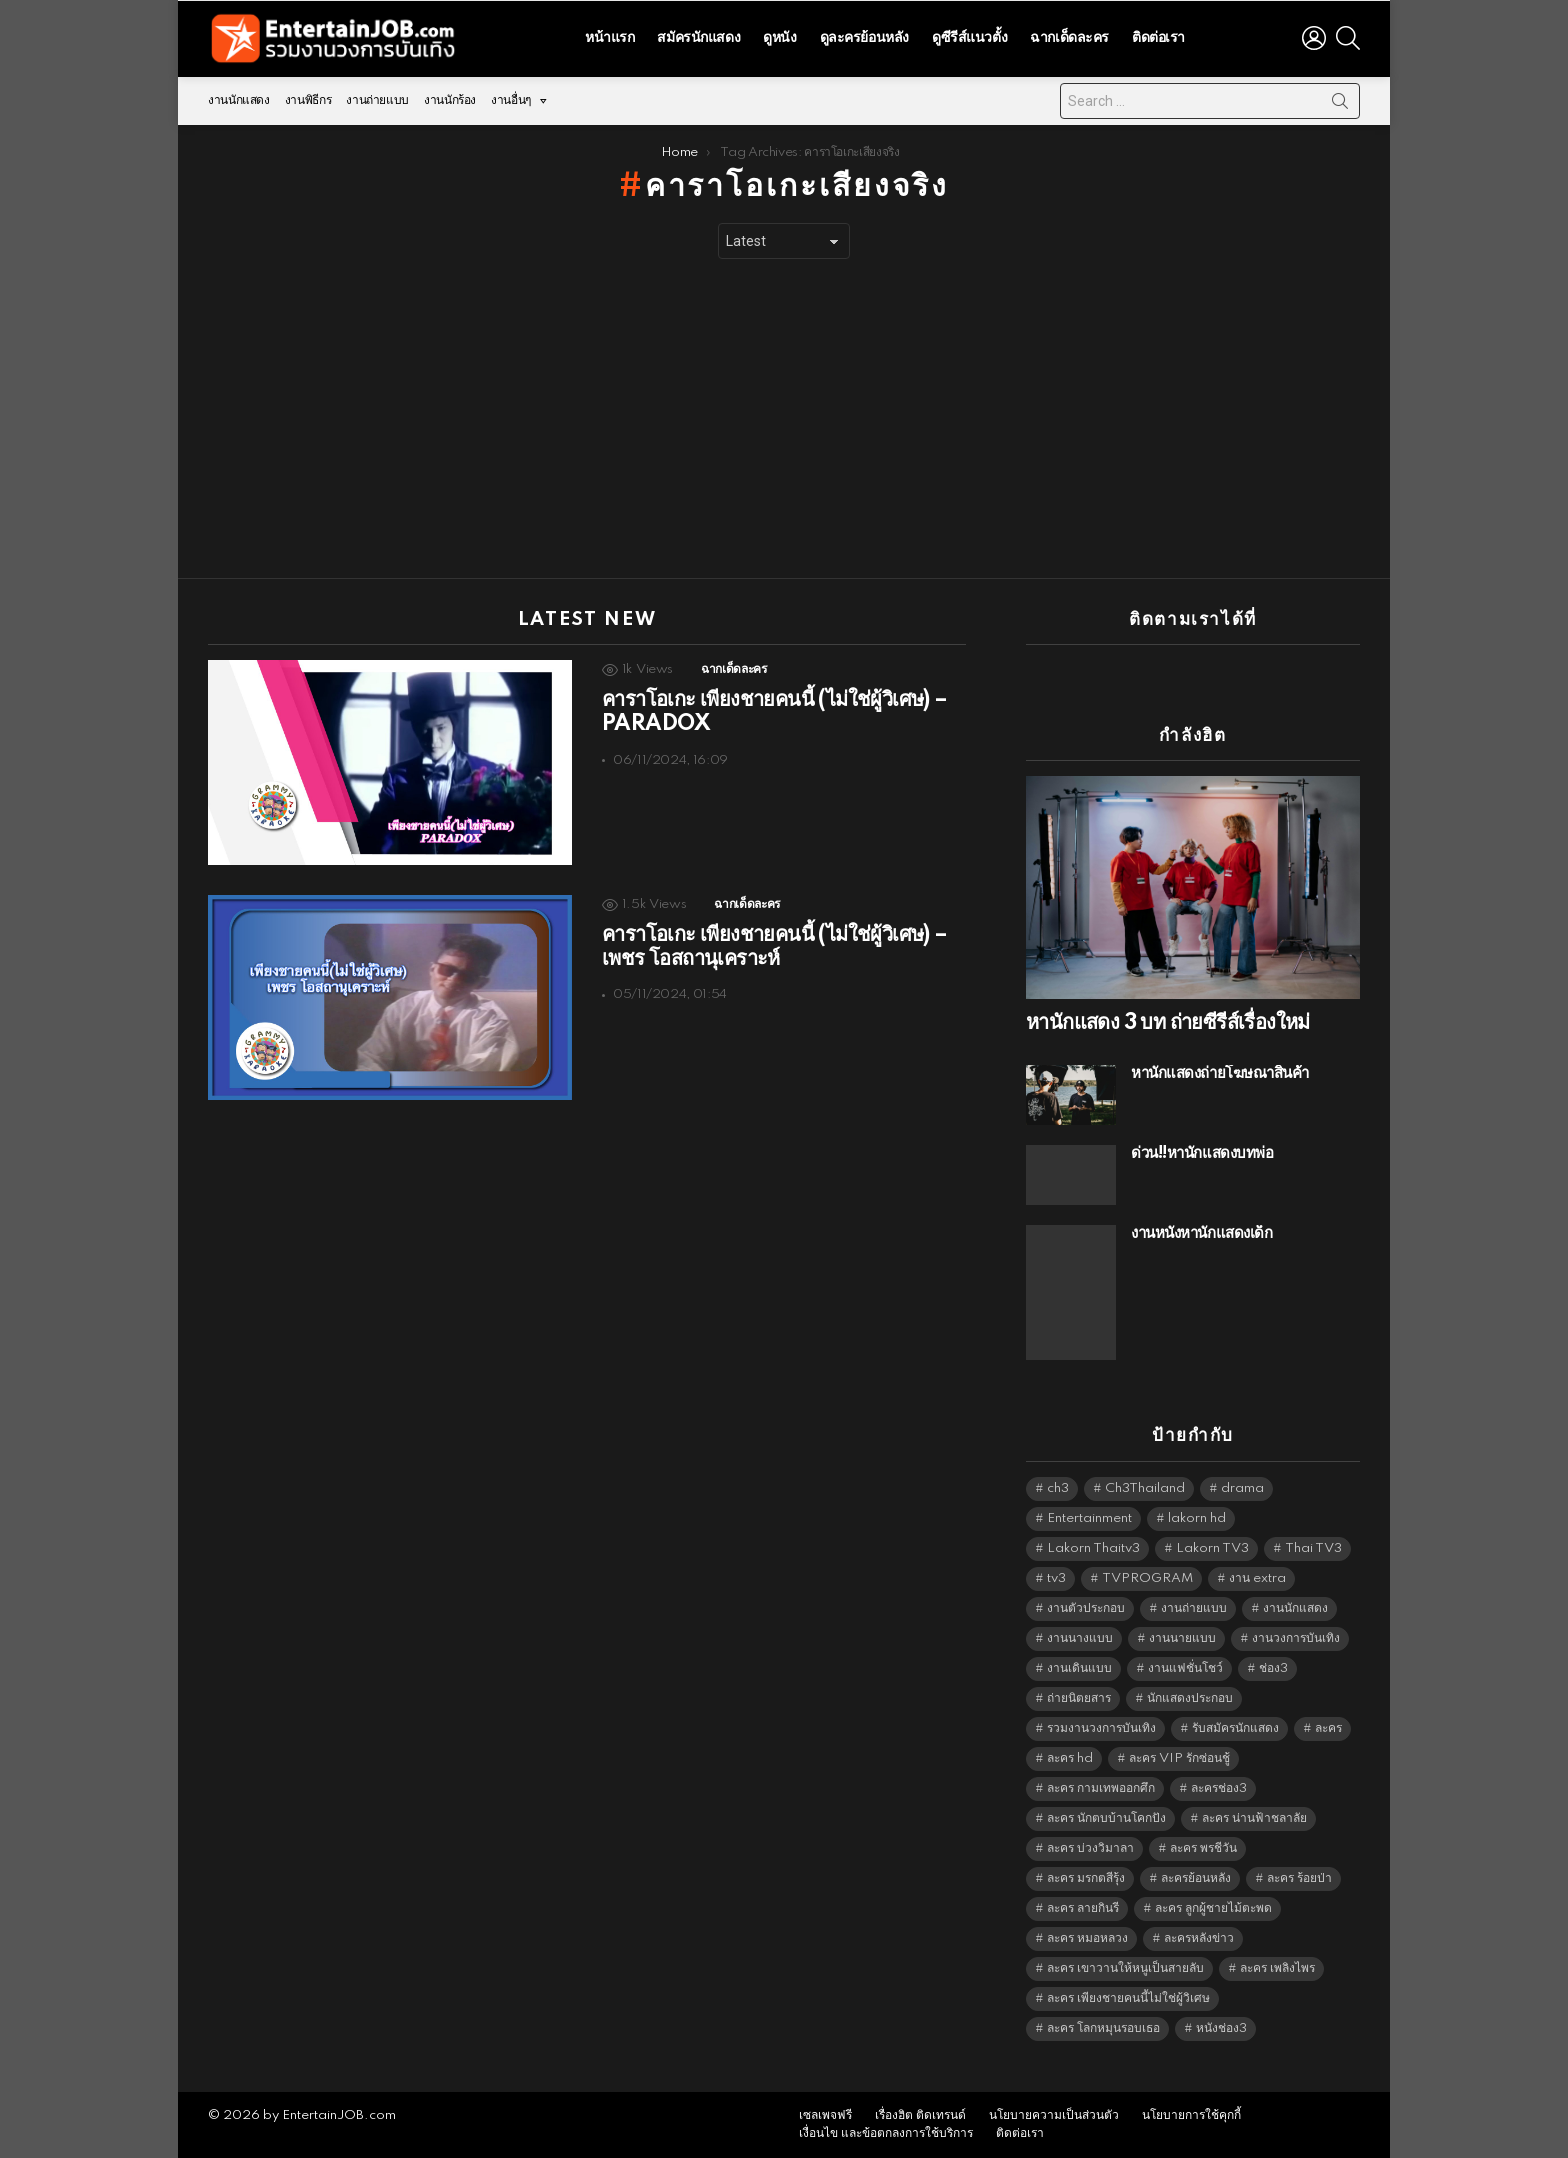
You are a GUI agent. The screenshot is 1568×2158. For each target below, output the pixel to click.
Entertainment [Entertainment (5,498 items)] (1089, 1518)
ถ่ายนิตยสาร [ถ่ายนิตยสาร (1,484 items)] (1079, 1698)
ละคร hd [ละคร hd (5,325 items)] (1070, 1758)
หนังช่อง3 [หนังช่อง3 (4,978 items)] (1221, 2028)
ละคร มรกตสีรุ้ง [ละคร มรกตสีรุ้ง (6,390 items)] (1086, 1878)
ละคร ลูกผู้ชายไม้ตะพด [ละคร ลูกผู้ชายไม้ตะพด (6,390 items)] (1213, 1908)
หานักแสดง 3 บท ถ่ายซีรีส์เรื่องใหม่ (1168, 1023)
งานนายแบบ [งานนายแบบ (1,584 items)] (1182, 1638)
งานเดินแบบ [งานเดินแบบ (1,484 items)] (1079, 1668)
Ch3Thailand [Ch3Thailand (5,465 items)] (1145, 1488)
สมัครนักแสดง (698, 38)
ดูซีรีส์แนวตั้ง (969, 38)
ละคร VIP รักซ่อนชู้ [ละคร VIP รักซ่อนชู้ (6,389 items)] (1179, 1758)
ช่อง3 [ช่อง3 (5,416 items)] (1273, 1668)
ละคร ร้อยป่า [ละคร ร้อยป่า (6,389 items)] (1299, 1878)
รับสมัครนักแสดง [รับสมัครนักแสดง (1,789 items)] (1235, 1728)
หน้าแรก (609, 38)
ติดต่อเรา (1158, 38)
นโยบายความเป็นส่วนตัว (1054, 2115)
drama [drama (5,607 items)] (1242, 1488)
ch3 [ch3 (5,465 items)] (1058, 1488)
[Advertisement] (784, 419)
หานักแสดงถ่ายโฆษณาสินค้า (1220, 1073)
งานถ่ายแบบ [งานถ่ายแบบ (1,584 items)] (1194, 1608)
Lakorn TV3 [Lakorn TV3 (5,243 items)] (1212, 1548)
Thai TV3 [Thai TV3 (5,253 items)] (1313, 1548)
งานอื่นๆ (511, 100)
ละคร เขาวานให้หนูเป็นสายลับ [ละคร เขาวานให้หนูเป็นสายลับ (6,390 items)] (1125, 1968)
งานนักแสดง (239, 100)
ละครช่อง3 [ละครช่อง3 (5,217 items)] (1219, 1788)
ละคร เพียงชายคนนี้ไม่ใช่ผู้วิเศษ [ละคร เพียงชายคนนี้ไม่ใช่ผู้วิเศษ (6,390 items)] (1128, 1998)
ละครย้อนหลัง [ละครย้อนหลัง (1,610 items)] (1196, 1878)
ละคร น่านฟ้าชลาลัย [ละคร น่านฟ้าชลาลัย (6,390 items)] (1254, 1818)
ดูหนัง (779, 38)
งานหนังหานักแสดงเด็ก (1201, 1233)
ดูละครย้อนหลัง (864, 38)
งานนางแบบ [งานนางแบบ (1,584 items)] (1080, 1638)
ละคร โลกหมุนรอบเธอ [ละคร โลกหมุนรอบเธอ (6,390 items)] (1103, 2028)
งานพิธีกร (308, 100)
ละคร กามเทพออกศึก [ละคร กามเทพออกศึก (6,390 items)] (1101, 1788)
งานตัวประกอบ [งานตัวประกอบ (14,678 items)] (1086, 1608)
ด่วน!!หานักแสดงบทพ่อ (1202, 1153)
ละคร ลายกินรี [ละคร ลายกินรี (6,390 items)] (1083, 1908)
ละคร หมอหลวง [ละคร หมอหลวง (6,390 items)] (1087, 1938)
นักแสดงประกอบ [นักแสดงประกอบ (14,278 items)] (1190, 1698)
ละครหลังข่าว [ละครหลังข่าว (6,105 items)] (1199, 1938)
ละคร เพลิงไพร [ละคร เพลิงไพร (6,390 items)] (1277, 1968)
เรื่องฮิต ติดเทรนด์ (920, 2115)
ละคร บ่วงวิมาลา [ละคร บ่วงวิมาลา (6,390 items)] (1090, 1848)
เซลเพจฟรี (825, 2115)
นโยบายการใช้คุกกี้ (1191, 2115)
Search (1340, 105)
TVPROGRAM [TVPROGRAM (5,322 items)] (1147, 1578)
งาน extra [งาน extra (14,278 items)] (1257, 1578)
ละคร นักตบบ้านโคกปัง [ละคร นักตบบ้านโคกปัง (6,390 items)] (1106, 1818)
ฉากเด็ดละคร (1069, 38)
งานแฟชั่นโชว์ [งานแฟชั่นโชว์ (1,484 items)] (1185, 1668)
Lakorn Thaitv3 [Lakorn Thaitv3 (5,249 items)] (1093, 1548)
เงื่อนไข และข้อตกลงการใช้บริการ (886, 2133)
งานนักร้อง (450, 100)
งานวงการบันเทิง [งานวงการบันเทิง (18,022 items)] (1296, 1638)
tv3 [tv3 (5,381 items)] (1056, 1578)
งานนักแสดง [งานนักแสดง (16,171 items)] (1295, 1608)
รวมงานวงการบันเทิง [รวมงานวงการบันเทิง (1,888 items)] (1101, 1728)
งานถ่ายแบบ (377, 100)
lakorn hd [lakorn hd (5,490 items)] (1197, 1518)
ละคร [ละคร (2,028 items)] (1328, 1728)
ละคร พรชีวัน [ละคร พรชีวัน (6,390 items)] (1203, 1848)
